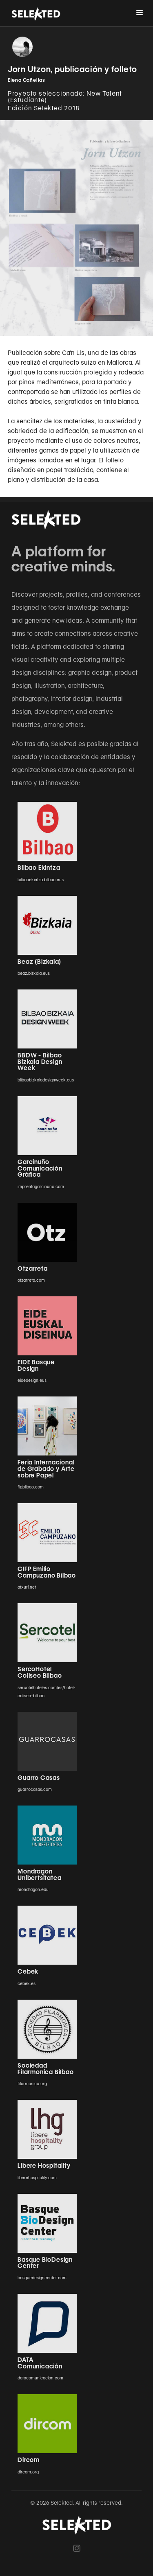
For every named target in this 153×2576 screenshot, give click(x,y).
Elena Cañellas (26, 80)
